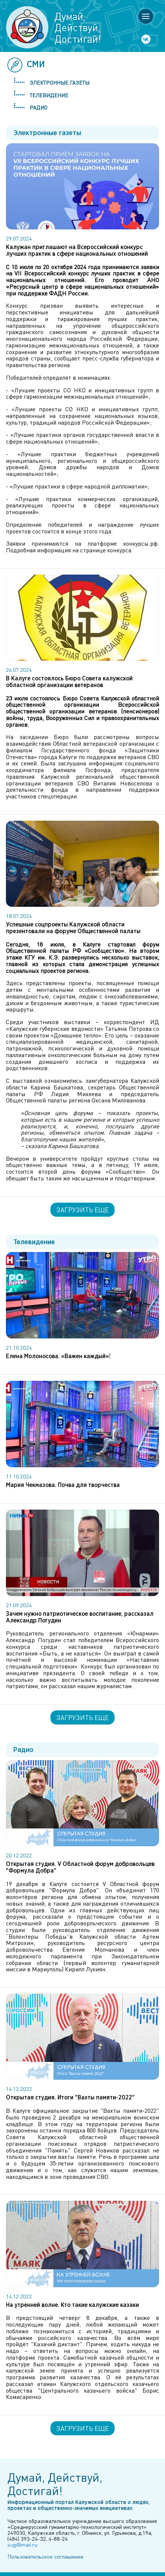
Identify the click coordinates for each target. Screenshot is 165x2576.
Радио (38, 107)
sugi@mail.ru (22, 2544)
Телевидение (49, 95)
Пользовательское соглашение (45, 2556)
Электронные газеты (59, 82)
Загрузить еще (82, 1210)
